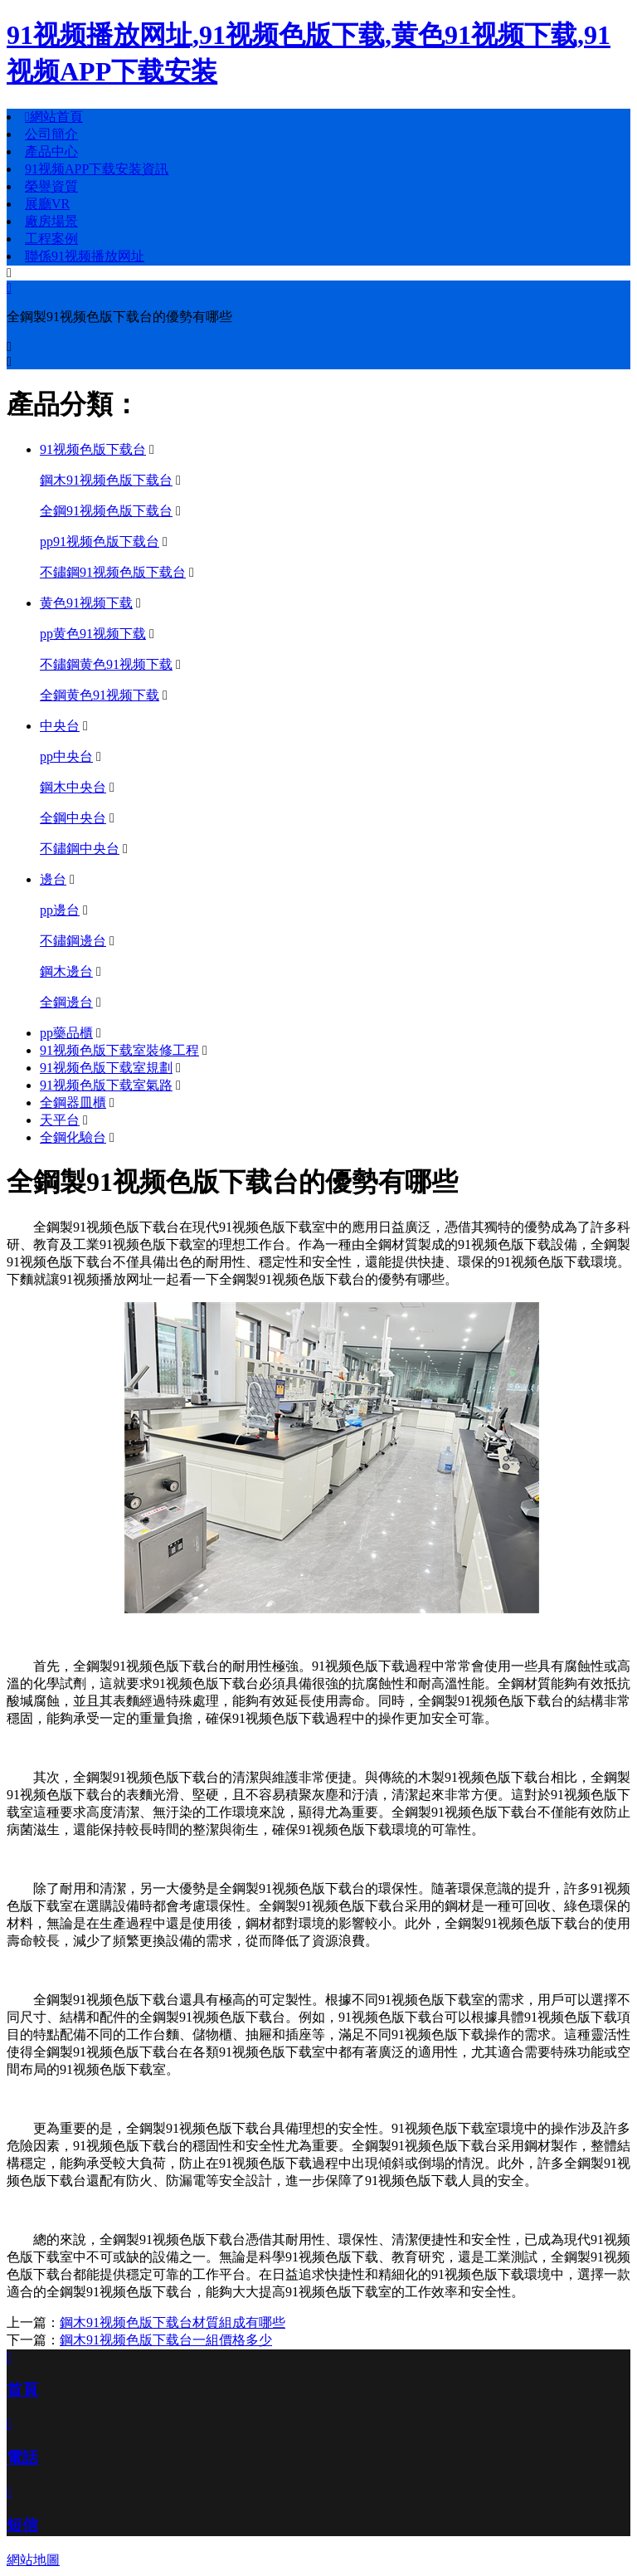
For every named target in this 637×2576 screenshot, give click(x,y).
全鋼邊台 (66, 1002)
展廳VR (47, 204)
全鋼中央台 (73, 818)
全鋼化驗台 (73, 1137)
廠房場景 (51, 221)
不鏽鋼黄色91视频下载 (106, 664)
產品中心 (51, 151)
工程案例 (51, 239)
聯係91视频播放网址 (84, 256)
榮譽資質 (51, 186)
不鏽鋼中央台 (79, 849)
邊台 (53, 879)
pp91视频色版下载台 (99, 541)
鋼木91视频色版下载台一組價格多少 (166, 2340)
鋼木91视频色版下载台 (106, 480)
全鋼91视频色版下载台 (106, 511)
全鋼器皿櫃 (73, 1102)
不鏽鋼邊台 (73, 941)
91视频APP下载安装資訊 (96, 169)
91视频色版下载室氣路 (106, 1085)
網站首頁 (54, 117)
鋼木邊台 (66, 971)
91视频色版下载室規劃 (106, 1068)
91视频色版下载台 (93, 449)
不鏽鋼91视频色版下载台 (113, 572)
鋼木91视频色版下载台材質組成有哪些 (172, 2322)
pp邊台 (60, 910)
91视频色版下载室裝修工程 (119, 1050)
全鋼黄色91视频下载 (99, 695)
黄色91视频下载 (86, 603)
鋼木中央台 (73, 787)
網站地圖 (33, 2560)
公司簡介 (51, 134)
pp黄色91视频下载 (93, 634)
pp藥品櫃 (66, 1033)
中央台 (60, 726)
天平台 (60, 1120)
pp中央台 (66, 756)
